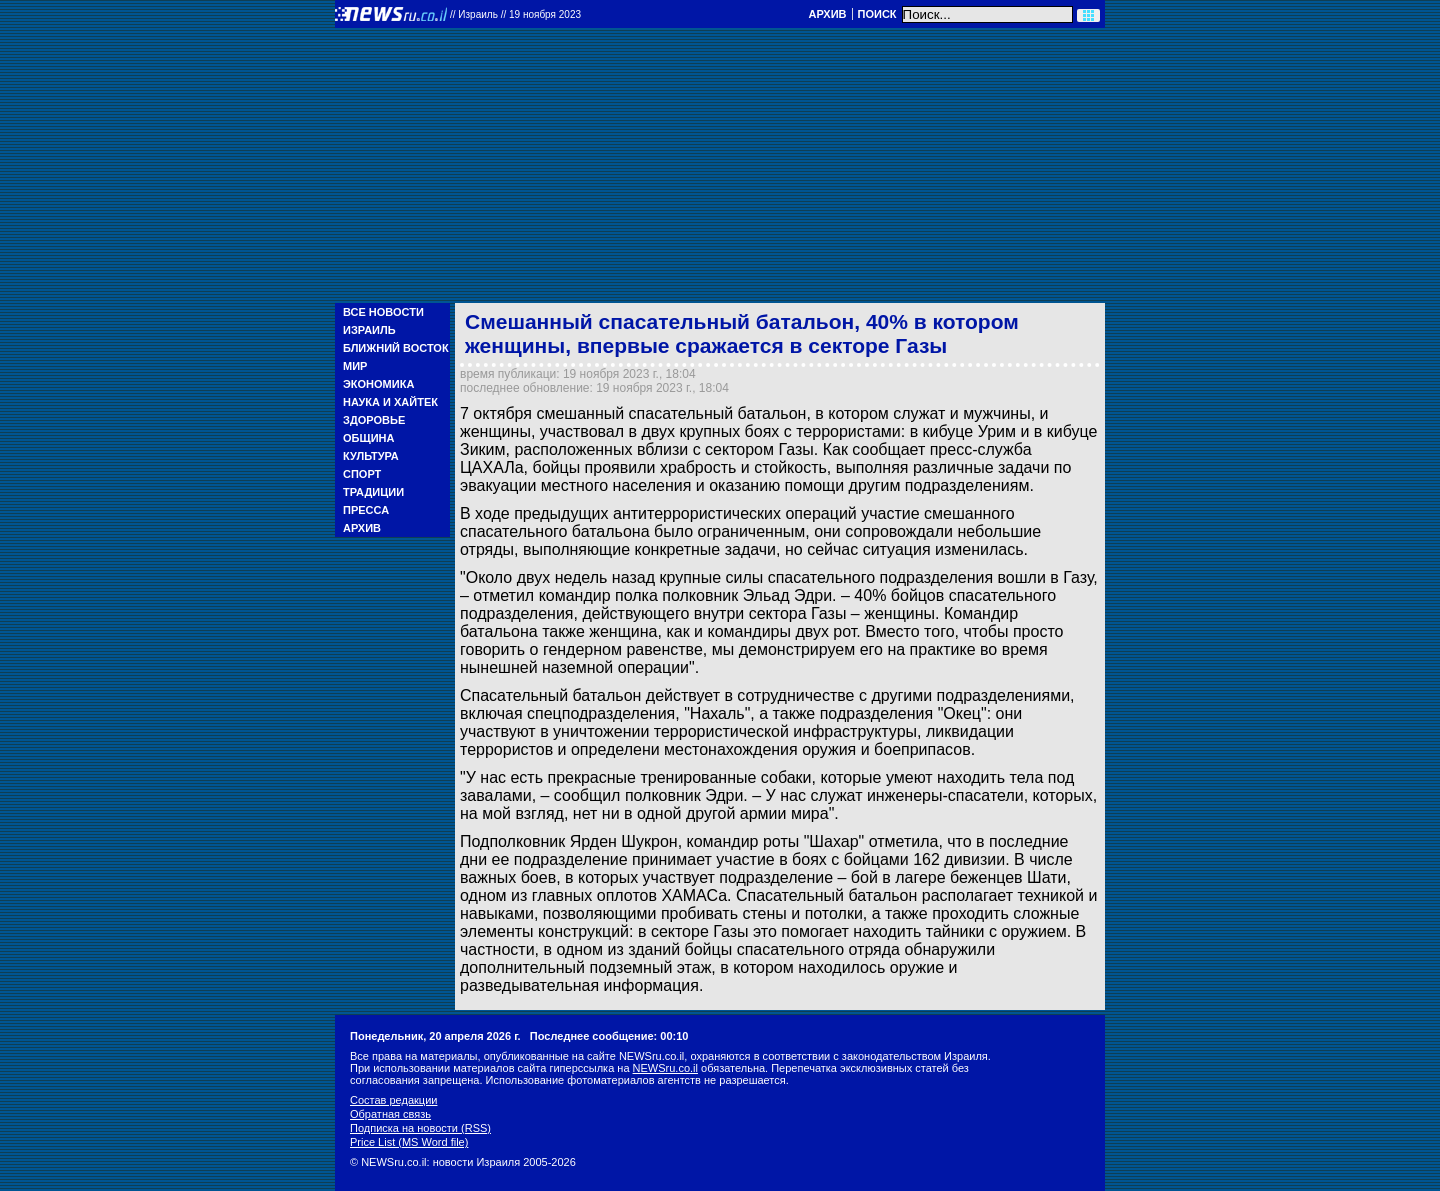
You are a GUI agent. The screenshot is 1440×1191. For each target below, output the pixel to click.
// (515, 14)
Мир (355, 366)
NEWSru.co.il (665, 1068)
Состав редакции (393, 1100)
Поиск (877, 14)
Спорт (362, 474)
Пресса (366, 510)
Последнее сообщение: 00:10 (609, 1036)
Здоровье (374, 420)
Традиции (373, 492)
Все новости (383, 312)
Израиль (369, 330)
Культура (371, 456)
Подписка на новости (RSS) (420, 1128)
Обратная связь (390, 1114)
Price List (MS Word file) (409, 1142)
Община (368, 438)
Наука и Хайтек (390, 402)
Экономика (378, 384)
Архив (827, 14)
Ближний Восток (396, 348)
